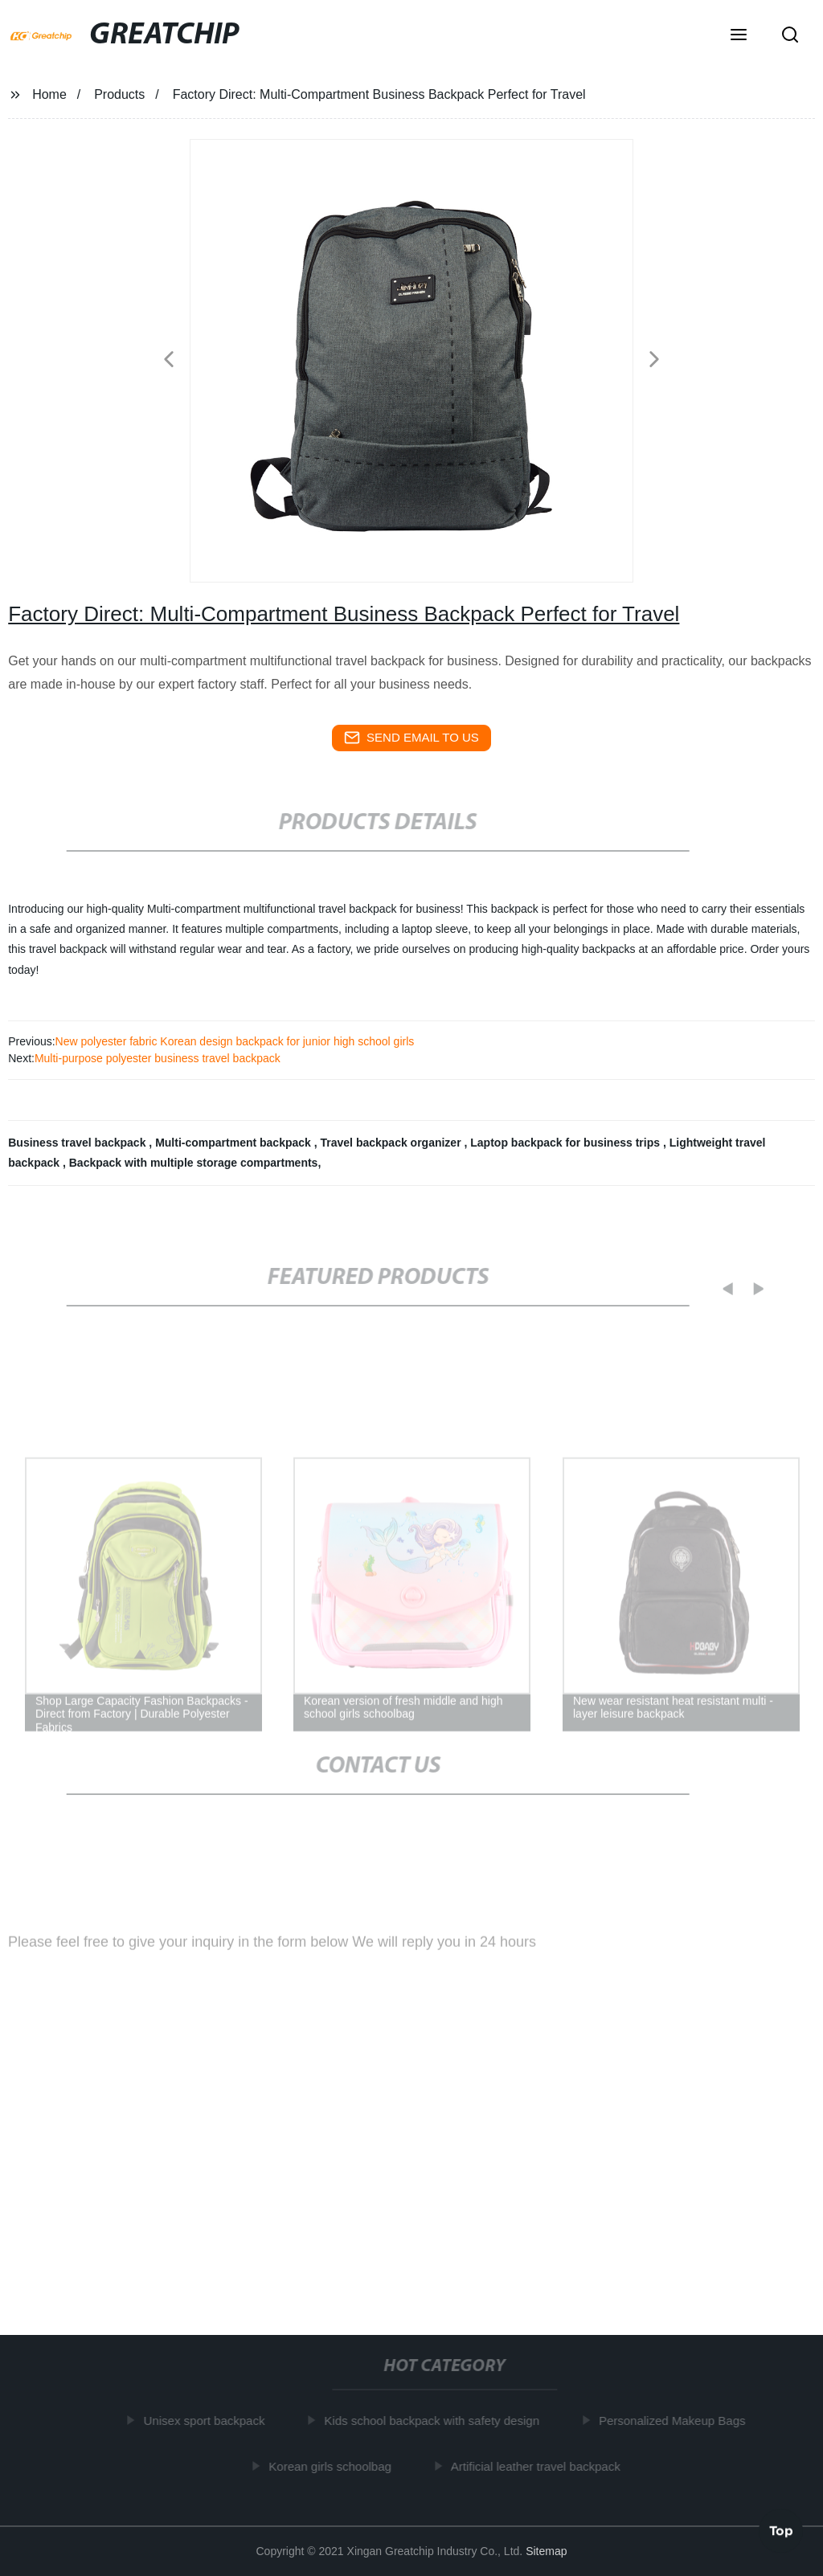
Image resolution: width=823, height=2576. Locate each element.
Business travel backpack (78, 1142)
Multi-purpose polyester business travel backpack (157, 1058)
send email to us (411, 738)
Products (119, 94)
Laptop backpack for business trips (566, 1142)
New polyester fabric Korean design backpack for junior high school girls (235, 1041)
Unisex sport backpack (207, 2420)
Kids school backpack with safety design (435, 2420)
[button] (738, 36)
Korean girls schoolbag (333, 2466)
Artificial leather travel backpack (539, 2466)
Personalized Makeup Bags (675, 2420)
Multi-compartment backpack (234, 1142)
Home (49, 94)
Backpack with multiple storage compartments (193, 1162)
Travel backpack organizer (393, 1142)
